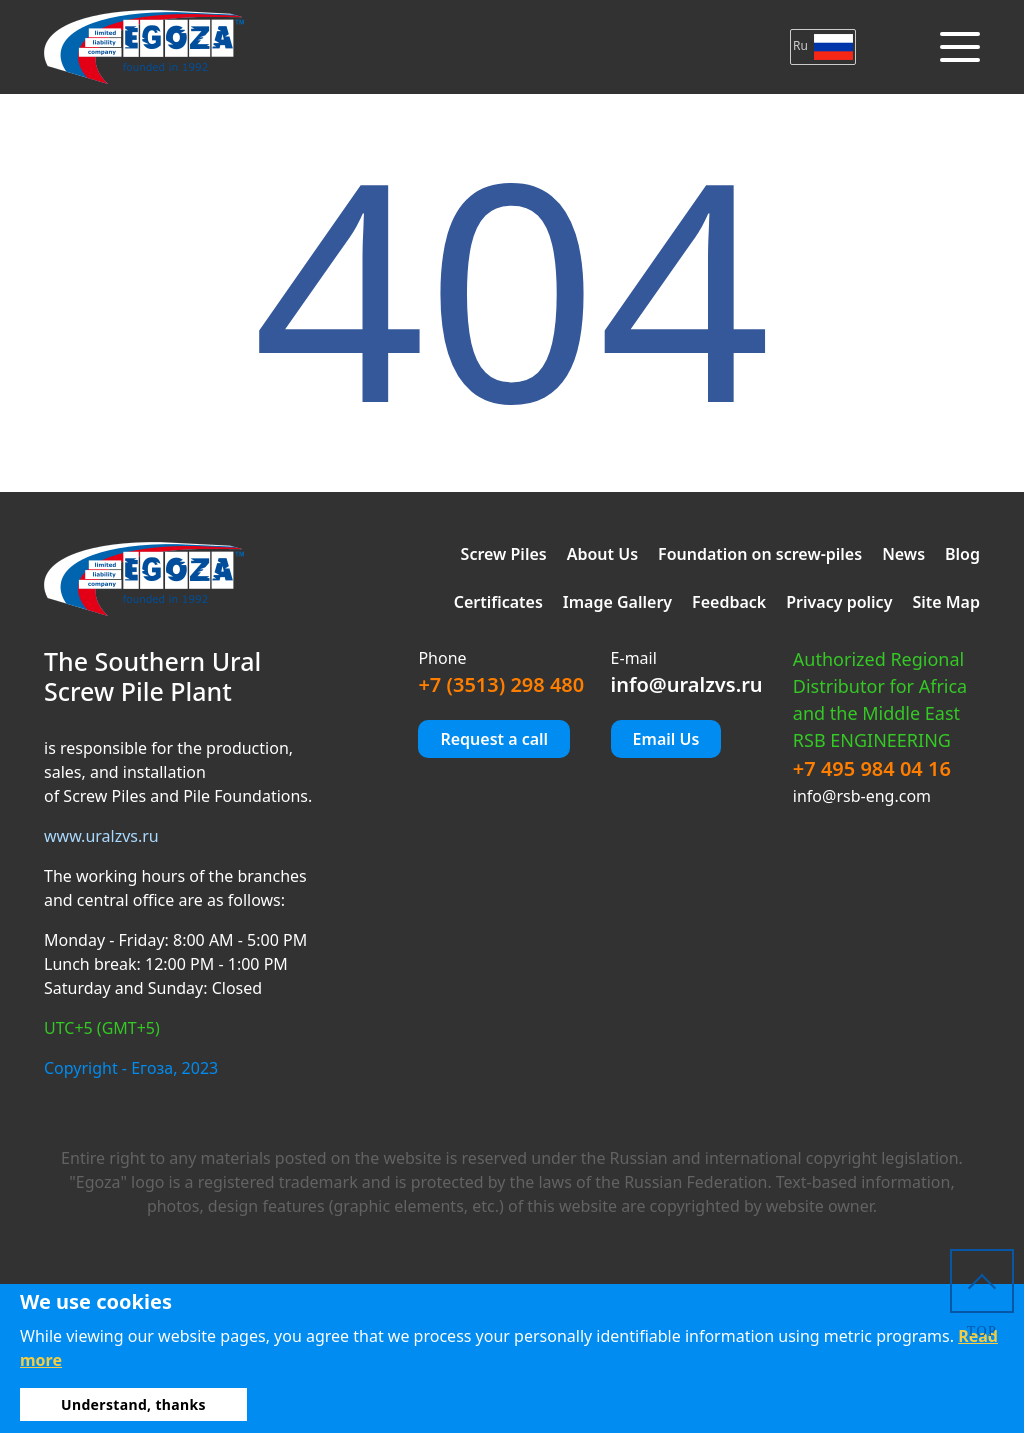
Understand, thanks (133, 1404)
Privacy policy (839, 602)
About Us (602, 554)
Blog (962, 554)
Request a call (494, 739)
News (903, 554)
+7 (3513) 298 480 (501, 684)
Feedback (729, 602)
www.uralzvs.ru (101, 836)
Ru (823, 45)
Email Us (666, 739)
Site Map (946, 602)
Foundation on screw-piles (760, 554)
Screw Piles (504, 554)
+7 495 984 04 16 (872, 768)
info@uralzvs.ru (687, 684)
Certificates (498, 602)
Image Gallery (617, 602)
